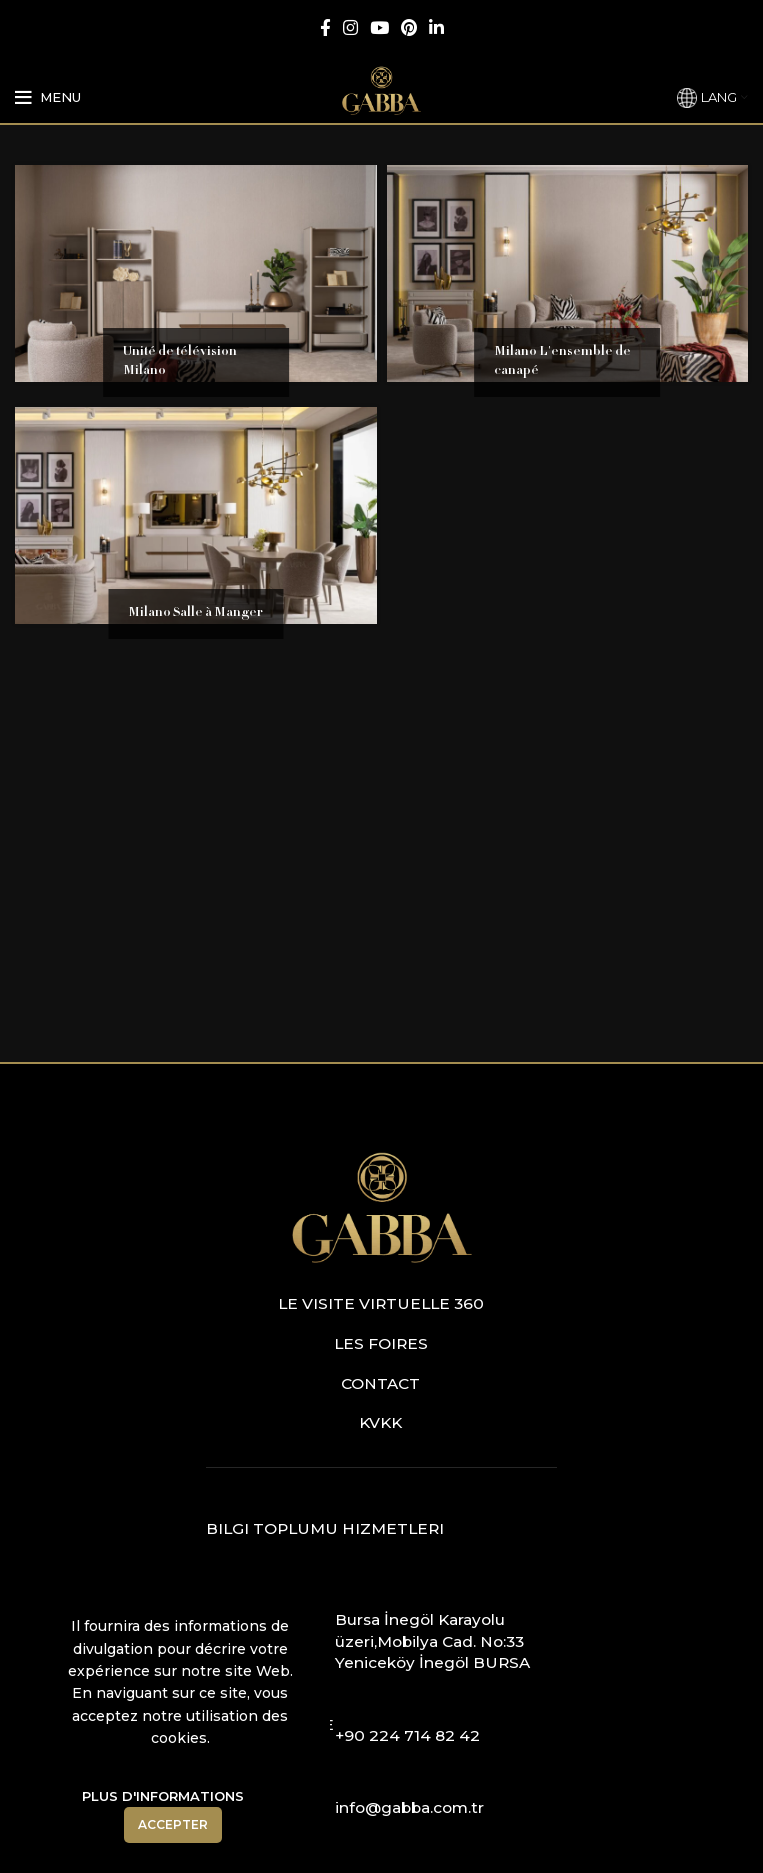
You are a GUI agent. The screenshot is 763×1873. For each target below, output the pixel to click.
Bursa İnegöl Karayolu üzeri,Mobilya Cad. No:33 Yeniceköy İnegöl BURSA (432, 1641)
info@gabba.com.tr (409, 1807)
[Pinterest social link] (409, 27)
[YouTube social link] (379, 27)
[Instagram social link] (350, 27)
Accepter (173, 1824)
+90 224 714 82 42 (407, 1735)
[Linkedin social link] (436, 27)
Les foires (381, 1343)
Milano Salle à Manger (195, 613)
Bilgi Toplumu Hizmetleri (325, 1528)
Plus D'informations (163, 1796)
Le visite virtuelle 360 (381, 1303)
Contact (380, 1383)
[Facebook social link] (325, 27)
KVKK (380, 1422)
